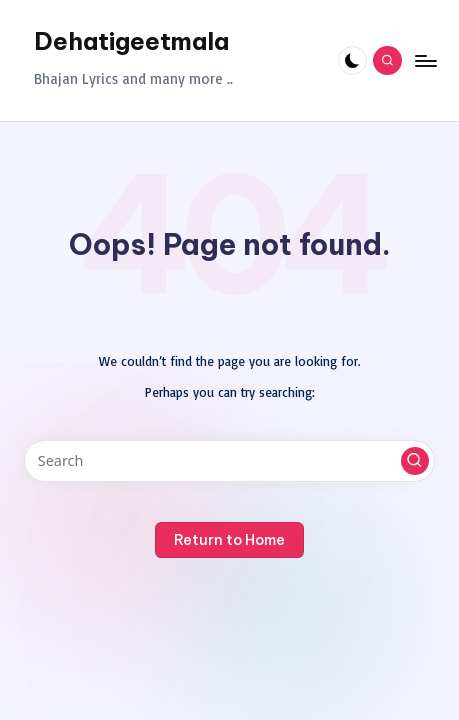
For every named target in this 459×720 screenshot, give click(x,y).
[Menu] (425, 60)
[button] (415, 461)
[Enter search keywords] (229, 461)
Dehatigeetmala (131, 41)
